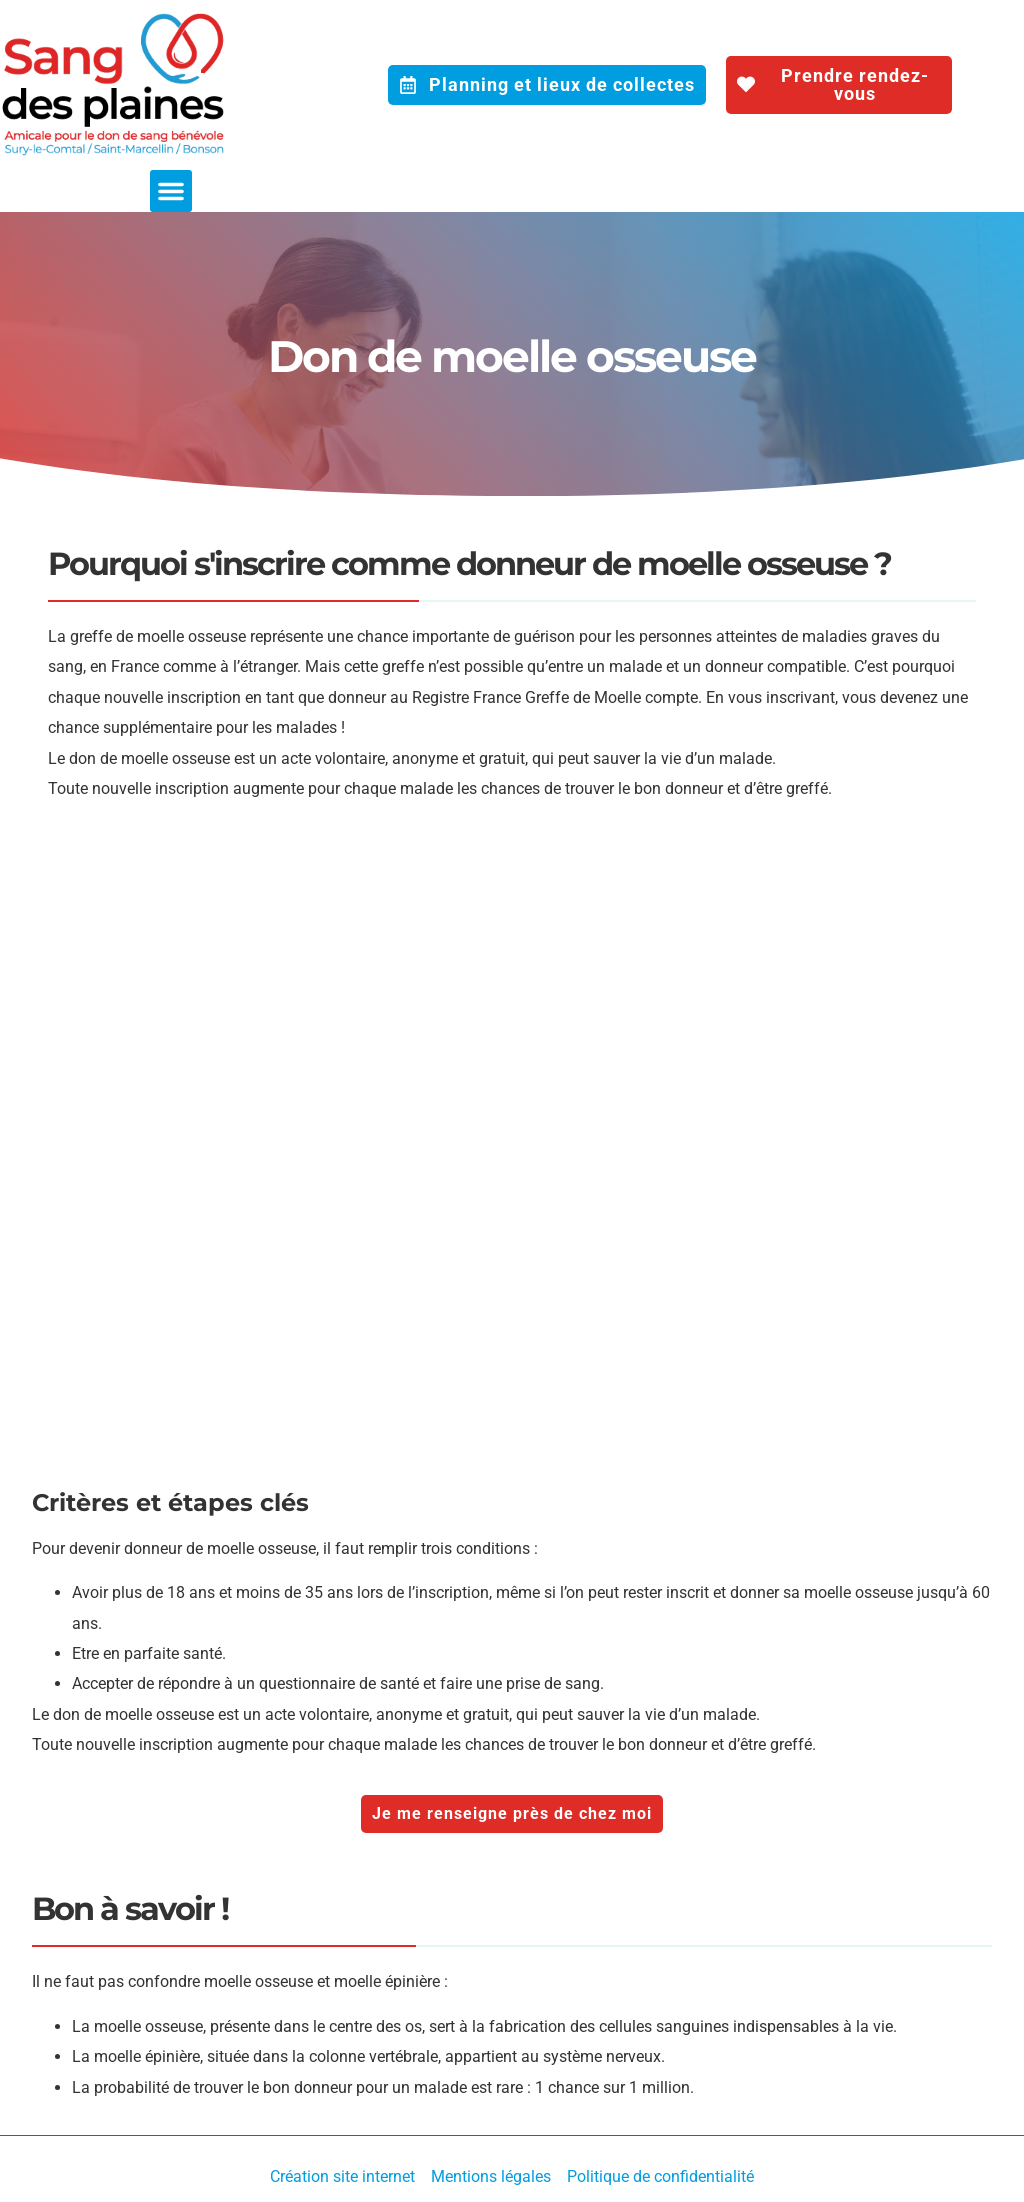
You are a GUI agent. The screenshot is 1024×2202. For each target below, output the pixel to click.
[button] (171, 191)
